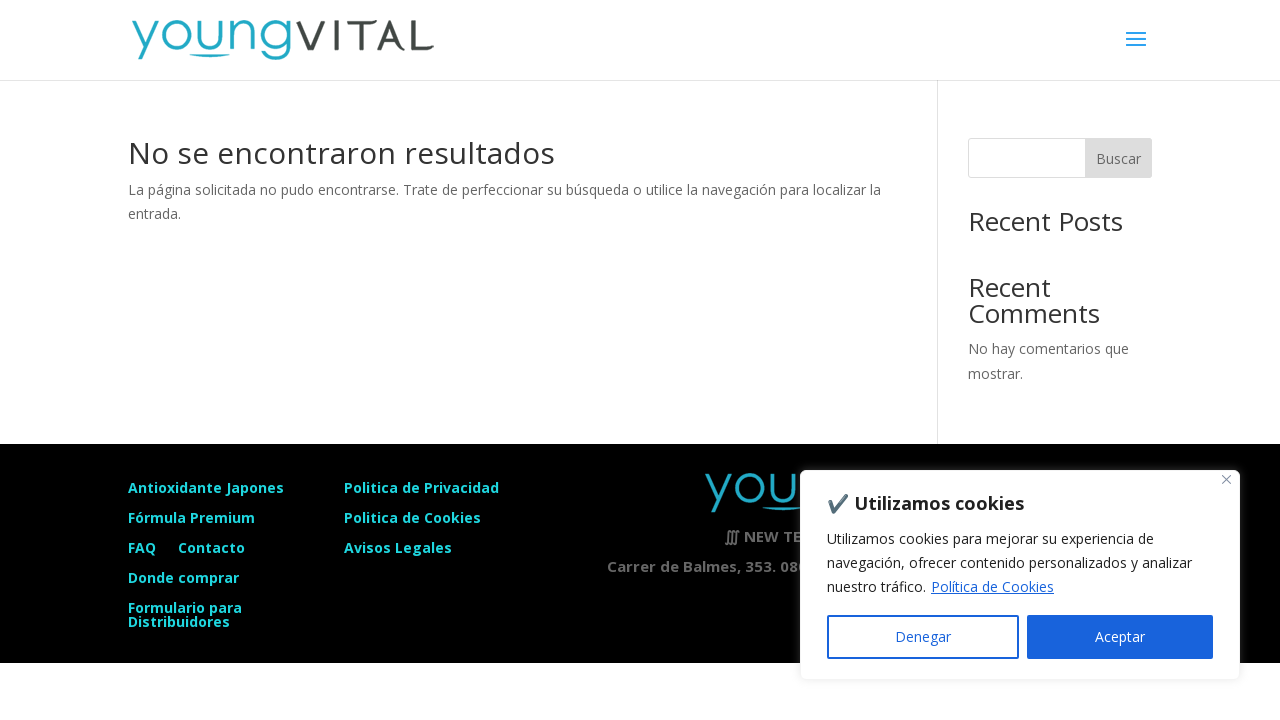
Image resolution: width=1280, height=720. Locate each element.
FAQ (142, 549)
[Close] (1226, 479)
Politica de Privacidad (421, 486)
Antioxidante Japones (206, 489)
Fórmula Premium (191, 519)
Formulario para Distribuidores (185, 616)
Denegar (923, 636)
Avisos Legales (398, 546)
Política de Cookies (992, 586)
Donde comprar (183, 579)
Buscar (1118, 158)
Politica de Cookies (412, 516)
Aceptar (1120, 636)
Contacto (211, 549)
